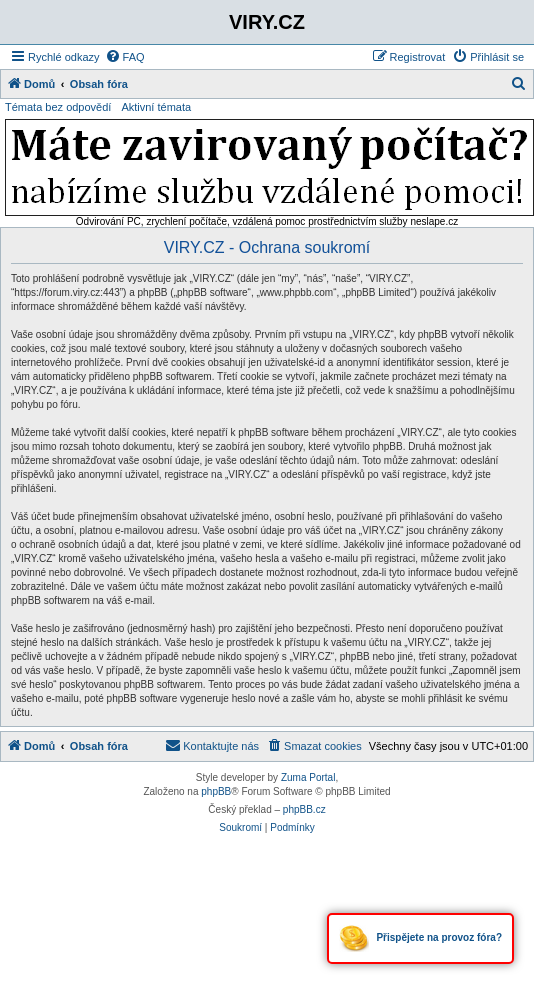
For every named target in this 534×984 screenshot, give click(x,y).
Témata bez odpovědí (58, 107)
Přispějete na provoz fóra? (420, 938)
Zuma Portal (308, 777)
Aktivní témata (156, 107)
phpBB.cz (304, 809)
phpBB (216, 791)
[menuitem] (125, 57)
